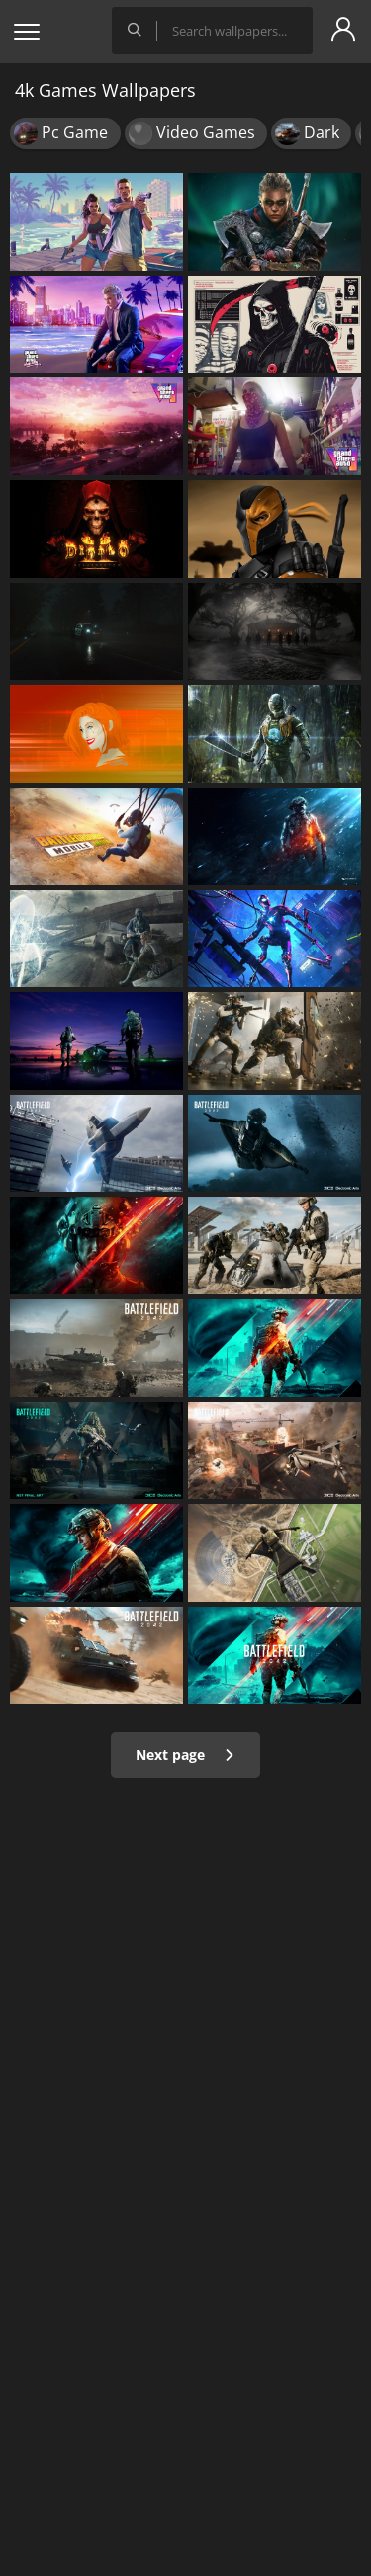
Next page (185, 1754)
